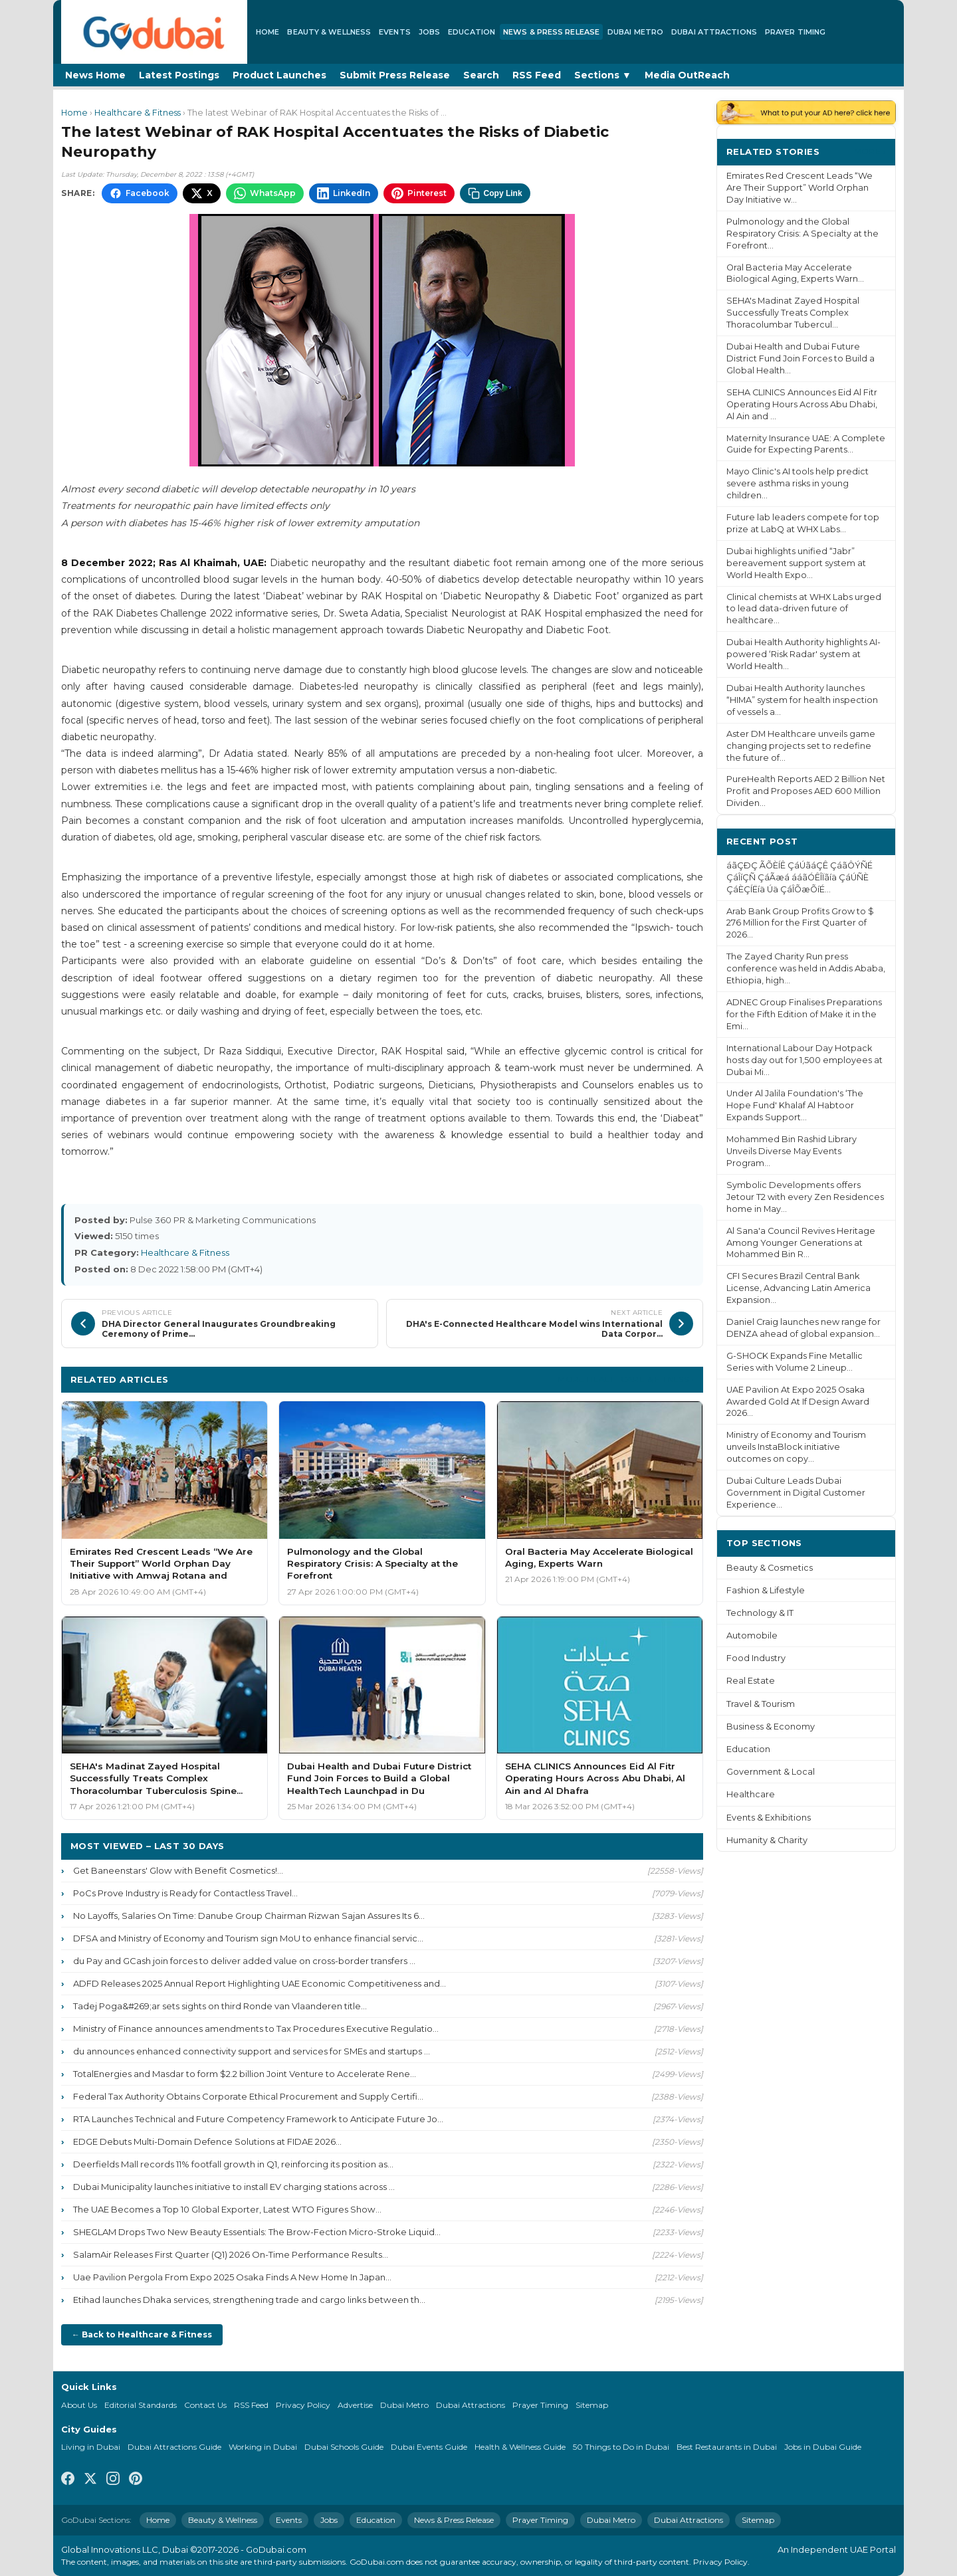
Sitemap (592, 2405)
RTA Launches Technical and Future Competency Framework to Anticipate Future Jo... (258, 2119)
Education (471, 32)
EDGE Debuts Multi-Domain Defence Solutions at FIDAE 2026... (207, 2141)
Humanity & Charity (766, 1840)
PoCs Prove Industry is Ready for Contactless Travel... (185, 1893)
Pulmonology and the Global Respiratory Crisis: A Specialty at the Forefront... (802, 233)
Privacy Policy (303, 2405)
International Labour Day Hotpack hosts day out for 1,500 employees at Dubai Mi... (804, 1060)
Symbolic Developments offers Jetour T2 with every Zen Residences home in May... (805, 1197)
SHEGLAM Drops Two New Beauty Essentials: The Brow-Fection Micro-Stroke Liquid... (257, 2232)
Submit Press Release (395, 75)
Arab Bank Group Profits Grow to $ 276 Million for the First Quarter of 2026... (800, 923)
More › (870, 151)
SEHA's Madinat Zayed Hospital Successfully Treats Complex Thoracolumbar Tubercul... (792, 313)
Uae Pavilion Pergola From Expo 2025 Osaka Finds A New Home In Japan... (232, 2277)
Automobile (752, 1635)
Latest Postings (179, 75)
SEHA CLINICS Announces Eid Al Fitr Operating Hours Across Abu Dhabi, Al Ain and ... (801, 404)
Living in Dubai (90, 2447)
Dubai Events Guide (429, 2447)
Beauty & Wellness (329, 32)
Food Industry (756, 1658)
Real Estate (750, 1681)
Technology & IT (760, 1613)
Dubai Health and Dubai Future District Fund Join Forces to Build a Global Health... (800, 358)
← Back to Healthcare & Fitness (142, 2334)
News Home (95, 75)
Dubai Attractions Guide (174, 2447)
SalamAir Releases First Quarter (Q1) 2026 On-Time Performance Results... (230, 2254)
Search (481, 75)
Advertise (355, 2405)
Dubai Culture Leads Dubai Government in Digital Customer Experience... (795, 1493)
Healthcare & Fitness (137, 113)
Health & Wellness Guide (520, 2447)
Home (267, 32)
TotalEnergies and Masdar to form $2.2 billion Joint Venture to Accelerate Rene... (244, 2073)
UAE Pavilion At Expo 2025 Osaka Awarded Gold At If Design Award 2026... (797, 1402)
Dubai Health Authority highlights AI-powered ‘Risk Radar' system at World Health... (803, 654)
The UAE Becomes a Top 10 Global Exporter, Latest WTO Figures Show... (227, 2209)
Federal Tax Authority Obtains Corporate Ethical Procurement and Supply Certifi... (248, 2096)
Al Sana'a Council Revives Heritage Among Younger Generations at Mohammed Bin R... (800, 1243)
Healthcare (750, 1794)
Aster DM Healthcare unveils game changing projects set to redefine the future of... (800, 746)
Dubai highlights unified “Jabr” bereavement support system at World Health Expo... (796, 563)
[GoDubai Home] (154, 32)
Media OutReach (687, 75)
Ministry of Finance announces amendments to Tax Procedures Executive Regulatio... (256, 2028)
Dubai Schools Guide (343, 2447)
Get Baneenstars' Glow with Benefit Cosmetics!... (178, 1870)
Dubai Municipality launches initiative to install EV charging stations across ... (234, 2186)
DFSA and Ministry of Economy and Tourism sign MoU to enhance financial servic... (248, 1938)
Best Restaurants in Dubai (727, 2447)
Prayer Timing (795, 32)
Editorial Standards (140, 2405)
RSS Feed (536, 75)
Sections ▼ (602, 75)
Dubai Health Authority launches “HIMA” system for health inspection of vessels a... (802, 700)
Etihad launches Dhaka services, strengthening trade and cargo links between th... (249, 2299)
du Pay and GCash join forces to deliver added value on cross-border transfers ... (244, 1960)
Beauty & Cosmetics (769, 1568)
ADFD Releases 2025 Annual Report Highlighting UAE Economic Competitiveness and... (259, 1983)
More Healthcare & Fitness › (626, 1379)
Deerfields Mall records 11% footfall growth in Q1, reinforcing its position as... (233, 2164)
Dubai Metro (635, 32)
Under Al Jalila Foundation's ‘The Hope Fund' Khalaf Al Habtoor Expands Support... (794, 1105)
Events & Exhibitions (768, 1818)
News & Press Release (551, 32)
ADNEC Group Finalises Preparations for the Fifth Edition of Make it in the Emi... (804, 1014)
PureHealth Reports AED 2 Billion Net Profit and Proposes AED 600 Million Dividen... (805, 791)
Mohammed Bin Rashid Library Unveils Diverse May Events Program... (791, 1151)
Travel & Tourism (760, 1704)
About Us (79, 2405)
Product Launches (279, 75)
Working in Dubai (263, 2447)
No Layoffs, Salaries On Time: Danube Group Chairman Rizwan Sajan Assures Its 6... (249, 1915)
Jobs (429, 32)
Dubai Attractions (714, 32)
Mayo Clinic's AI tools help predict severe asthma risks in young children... (797, 483)
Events (395, 32)
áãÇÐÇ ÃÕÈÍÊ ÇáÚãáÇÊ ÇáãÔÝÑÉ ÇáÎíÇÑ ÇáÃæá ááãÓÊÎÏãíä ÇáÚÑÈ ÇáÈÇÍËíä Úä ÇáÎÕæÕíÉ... (799, 877)
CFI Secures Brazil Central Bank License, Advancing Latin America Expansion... (798, 1288)
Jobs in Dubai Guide (822, 2447)
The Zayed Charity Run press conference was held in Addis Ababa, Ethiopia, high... (805, 968)
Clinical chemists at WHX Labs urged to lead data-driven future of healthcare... (803, 609)
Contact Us (205, 2405)
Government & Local (770, 1772)
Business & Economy (770, 1727)
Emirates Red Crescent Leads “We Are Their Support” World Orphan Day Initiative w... (799, 188)
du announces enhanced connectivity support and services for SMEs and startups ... (251, 2051)
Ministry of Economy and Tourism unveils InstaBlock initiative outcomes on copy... (796, 1447)
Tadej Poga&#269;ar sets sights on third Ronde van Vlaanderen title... (220, 2006)
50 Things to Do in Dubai (621, 2447)
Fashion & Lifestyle (765, 1590)
